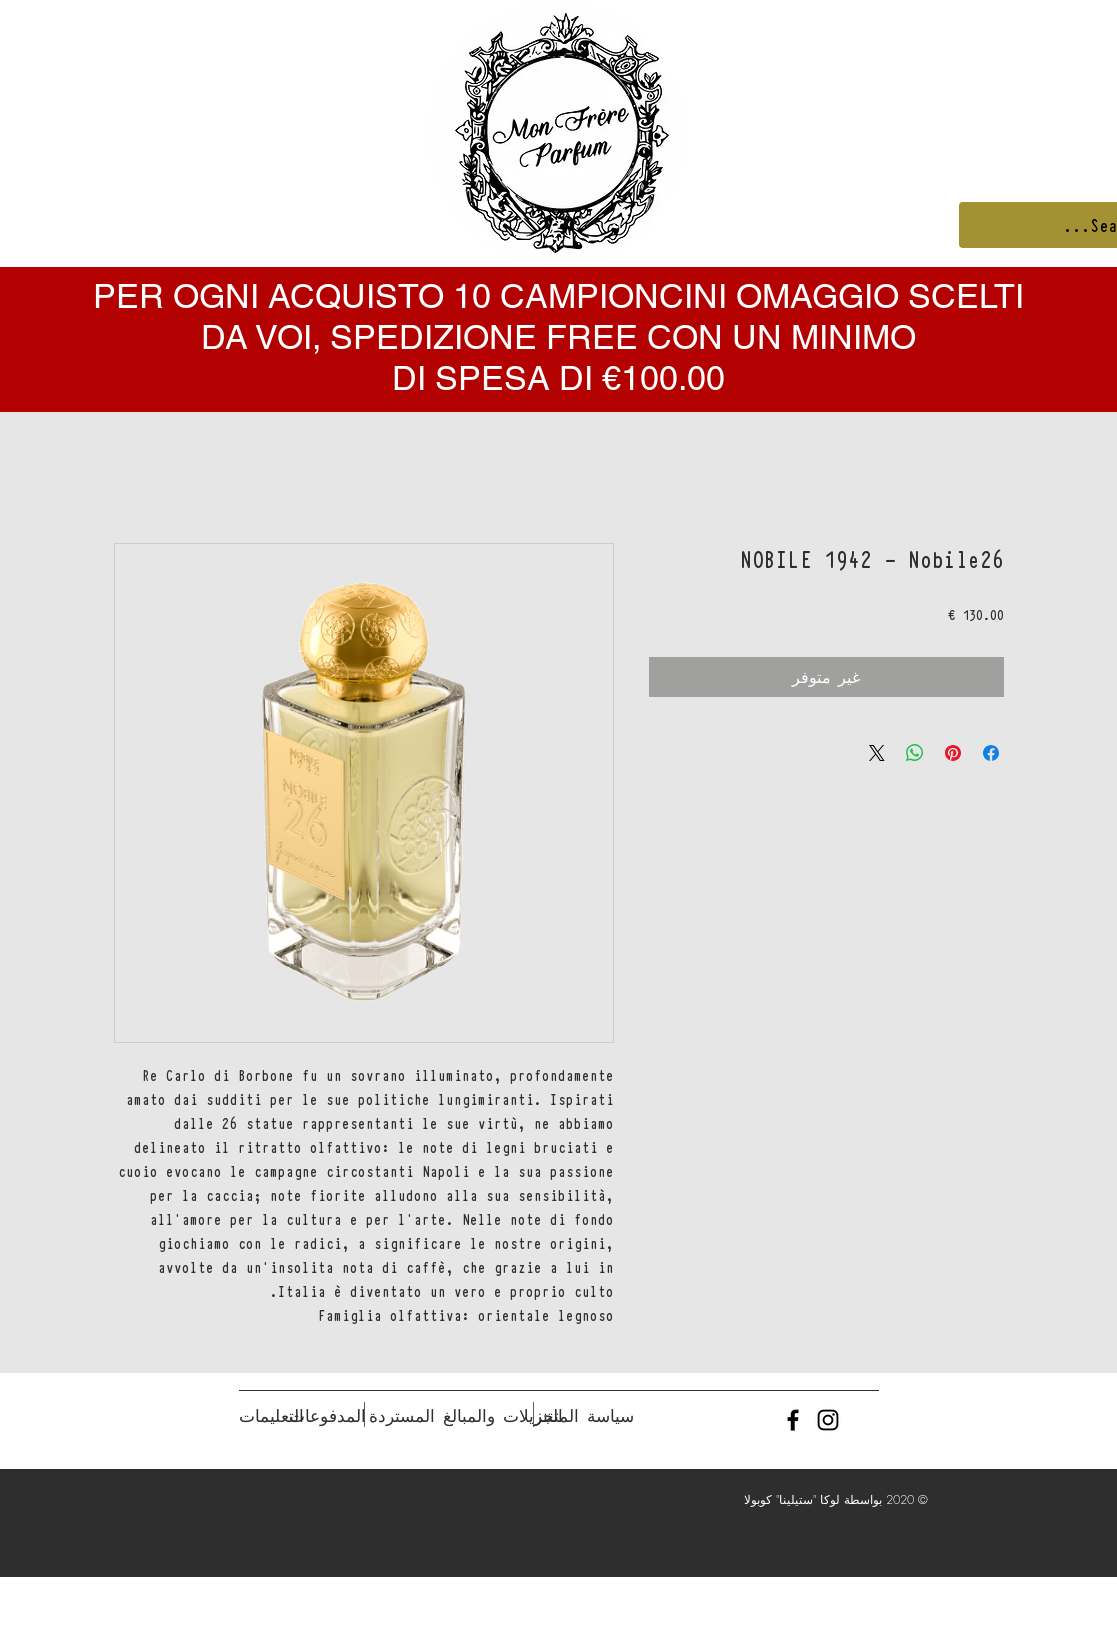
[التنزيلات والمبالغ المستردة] (466, 1416)
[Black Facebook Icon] (793, 1420)
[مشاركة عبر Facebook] (991, 753)
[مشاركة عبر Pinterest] (953, 753)
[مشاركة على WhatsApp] (915, 753)
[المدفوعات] (327, 1416)
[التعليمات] (271, 1416)
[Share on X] (877, 753)
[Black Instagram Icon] (828, 1420)
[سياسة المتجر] (584, 1416)
